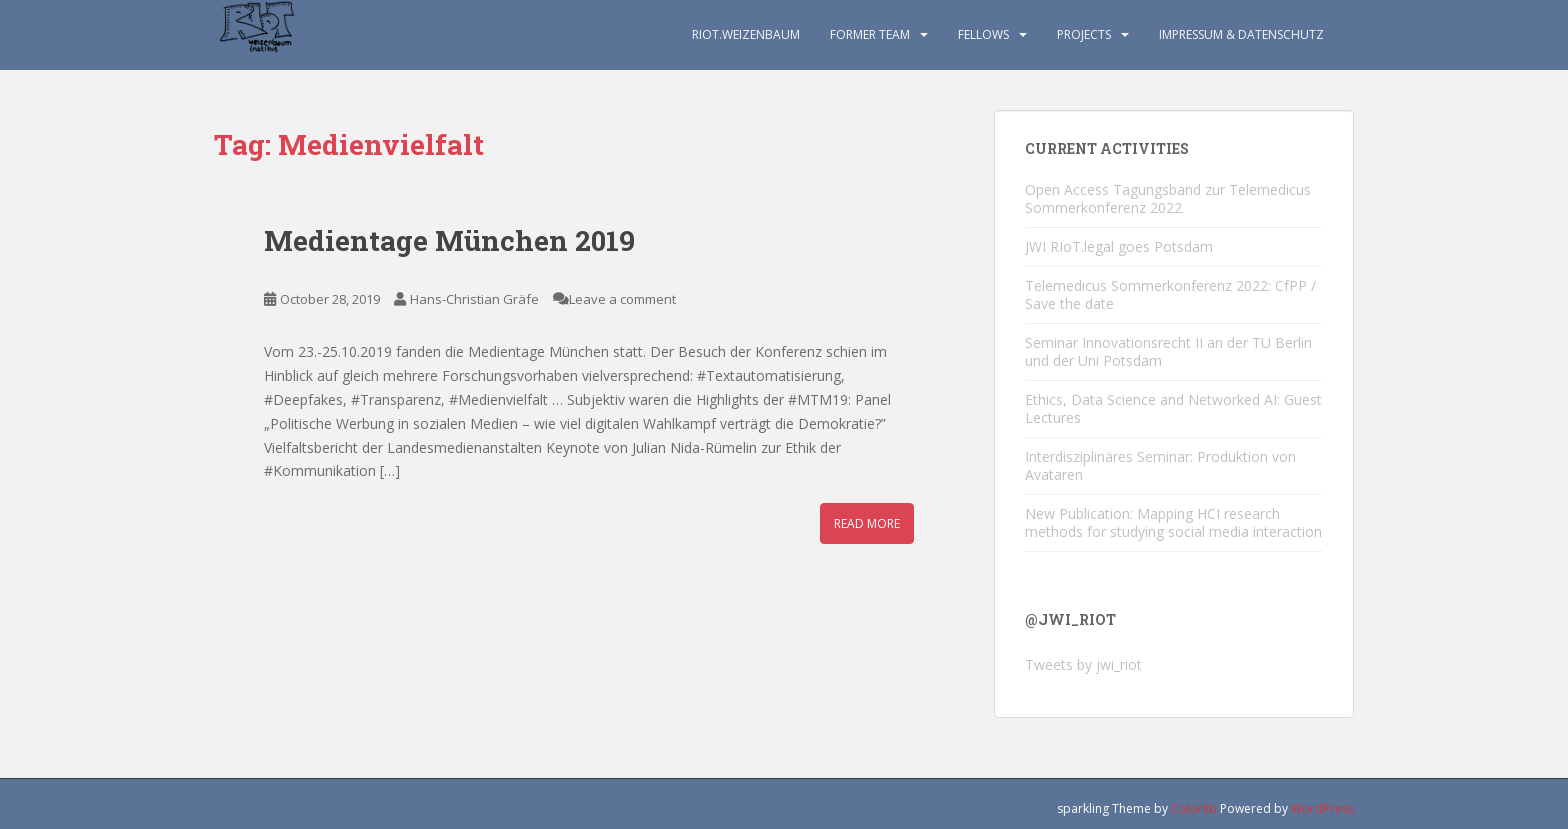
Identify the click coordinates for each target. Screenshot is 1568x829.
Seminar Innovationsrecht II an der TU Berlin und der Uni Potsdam (1168, 351)
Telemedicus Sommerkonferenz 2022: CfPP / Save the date (1170, 294)
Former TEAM (870, 34)
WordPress (1322, 808)
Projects (1084, 34)
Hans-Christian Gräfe (474, 299)
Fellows (983, 34)
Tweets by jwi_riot (1083, 664)
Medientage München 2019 (449, 240)
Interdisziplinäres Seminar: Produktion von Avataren (1160, 465)
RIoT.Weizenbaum (746, 34)
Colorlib (1194, 808)
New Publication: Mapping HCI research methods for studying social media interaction (1173, 522)
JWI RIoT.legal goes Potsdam (1119, 246)
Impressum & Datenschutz (1241, 34)
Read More (867, 523)
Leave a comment (622, 299)
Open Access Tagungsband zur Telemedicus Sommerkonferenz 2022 (1168, 198)
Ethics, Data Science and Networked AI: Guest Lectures (1173, 408)
